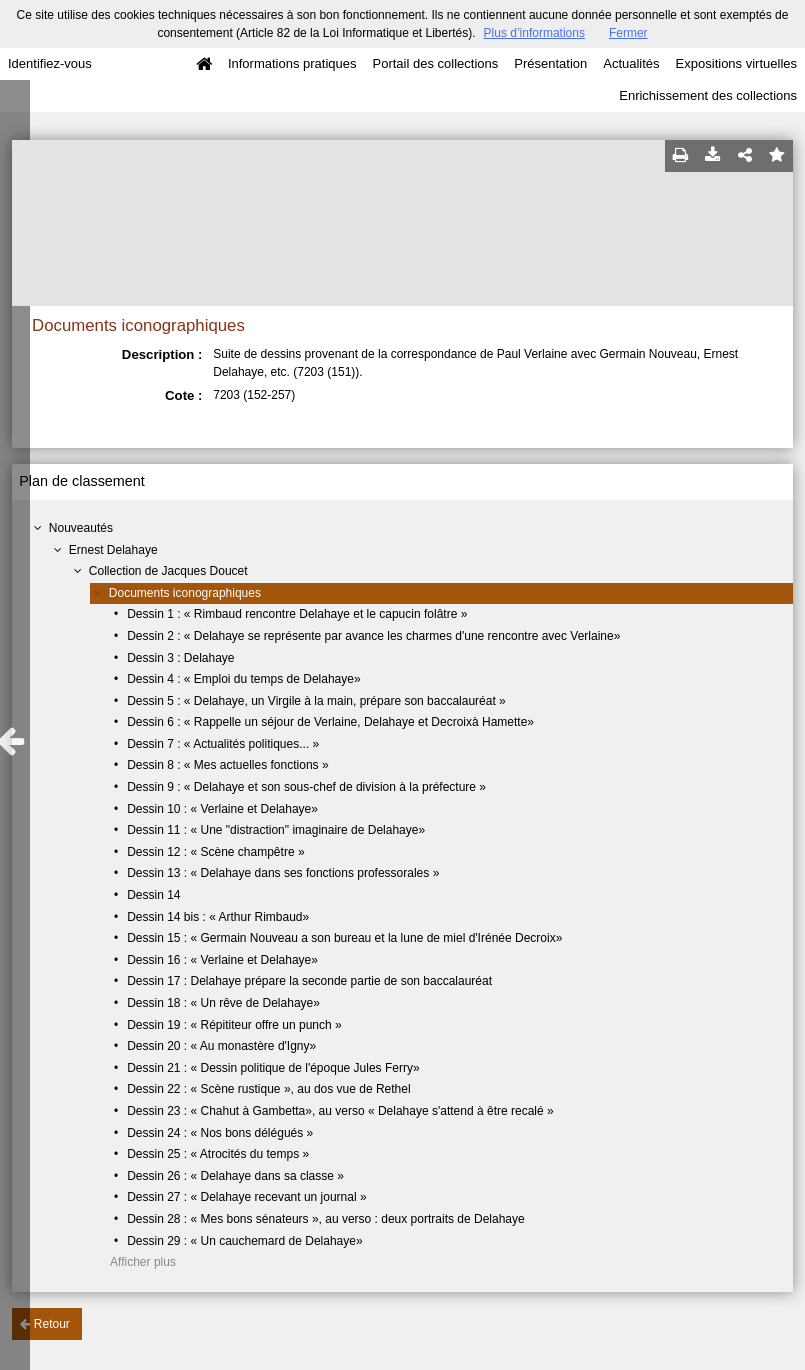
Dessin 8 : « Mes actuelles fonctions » (227, 765)
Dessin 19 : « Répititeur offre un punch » (234, 1025)
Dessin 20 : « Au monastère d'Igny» (221, 1046)
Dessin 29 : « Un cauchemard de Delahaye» (244, 1241)
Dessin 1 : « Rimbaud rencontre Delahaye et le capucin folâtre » (297, 614)
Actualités (631, 63)
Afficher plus (143, 1262)
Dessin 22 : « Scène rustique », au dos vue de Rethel (269, 1089)
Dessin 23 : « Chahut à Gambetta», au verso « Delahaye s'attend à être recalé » (340, 1111)
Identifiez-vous (50, 63)
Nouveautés (81, 528)
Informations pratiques (292, 63)
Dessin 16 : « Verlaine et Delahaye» (222, 960)
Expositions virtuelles (736, 63)
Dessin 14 (153, 895)
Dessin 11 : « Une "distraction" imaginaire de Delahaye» (276, 830)
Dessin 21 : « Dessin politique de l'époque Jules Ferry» (273, 1068)
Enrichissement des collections (708, 95)
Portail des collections (436, 63)
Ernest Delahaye (113, 550)
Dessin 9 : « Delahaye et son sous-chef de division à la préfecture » (306, 787)
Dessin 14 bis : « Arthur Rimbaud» (218, 917)
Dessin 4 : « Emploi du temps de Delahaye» (243, 679)
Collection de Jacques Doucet (168, 571)
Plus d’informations (534, 33)
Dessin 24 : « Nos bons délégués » (220, 1133)
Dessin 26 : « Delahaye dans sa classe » (235, 1176)
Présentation (550, 63)
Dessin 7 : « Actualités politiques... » (223, 744)
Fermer (628, 33)
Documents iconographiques (185, 593)
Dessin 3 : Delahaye (180, 658)
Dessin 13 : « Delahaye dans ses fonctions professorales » (283, 873)
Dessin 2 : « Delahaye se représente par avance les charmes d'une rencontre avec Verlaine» (373, 636)
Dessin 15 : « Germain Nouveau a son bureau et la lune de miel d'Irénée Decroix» (344, 938)
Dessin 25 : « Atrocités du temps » (218, 1154)
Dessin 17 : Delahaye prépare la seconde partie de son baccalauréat (309, 981)
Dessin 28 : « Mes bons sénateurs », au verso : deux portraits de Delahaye (326, 1219)
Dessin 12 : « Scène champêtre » (215, 852)
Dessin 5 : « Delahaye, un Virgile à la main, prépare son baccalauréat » (316, 701)
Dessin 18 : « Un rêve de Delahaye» (223, 1003)
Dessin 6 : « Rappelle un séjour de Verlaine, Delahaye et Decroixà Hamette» (330, 722)
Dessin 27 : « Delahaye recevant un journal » (246, 1197)
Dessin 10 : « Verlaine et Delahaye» (222, 809)
